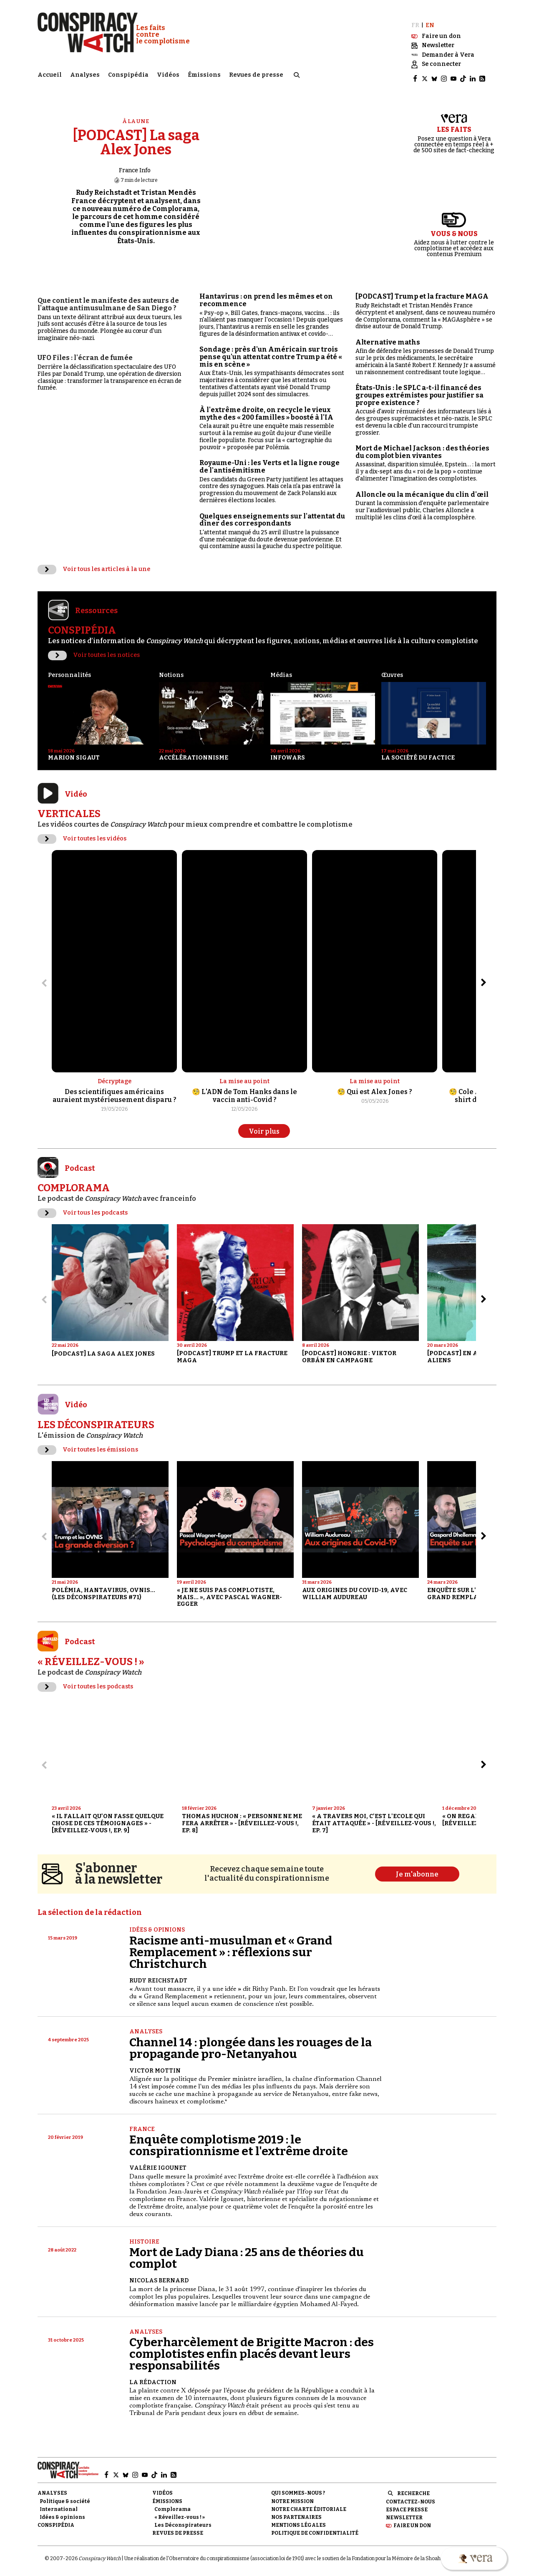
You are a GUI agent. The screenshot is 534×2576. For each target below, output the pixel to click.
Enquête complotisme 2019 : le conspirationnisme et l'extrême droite (238, 2140)
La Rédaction (152, 2376)
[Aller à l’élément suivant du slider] (483, 977)
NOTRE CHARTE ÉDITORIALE (308, 2503)
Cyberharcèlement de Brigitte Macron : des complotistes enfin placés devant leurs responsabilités (251, 2348)
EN (430, 19)
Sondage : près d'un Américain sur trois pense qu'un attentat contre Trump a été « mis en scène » (270, 351)
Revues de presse (256, 73)
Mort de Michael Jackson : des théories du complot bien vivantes (422, 446)
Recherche (413, 2488)
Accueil (50, 73)
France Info (135, 165)
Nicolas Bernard (159, 2275)
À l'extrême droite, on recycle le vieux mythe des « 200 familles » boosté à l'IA (266, 408)
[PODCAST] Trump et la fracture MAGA (422, 291)
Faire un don (412, 2520)
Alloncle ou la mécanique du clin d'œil (422, 489)
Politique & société (65, 2495)
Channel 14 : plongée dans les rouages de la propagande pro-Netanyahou (250, 2042)
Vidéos (168, 73)
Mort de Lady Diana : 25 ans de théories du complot (246, 2252)
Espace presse (407, 2504)
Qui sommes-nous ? (298, 2487)
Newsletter (404, 2512)
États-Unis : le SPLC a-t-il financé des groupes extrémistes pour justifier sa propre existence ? (419, 389)
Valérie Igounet (157, 2162)
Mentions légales (298, 2520)
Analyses (85, 73)
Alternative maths (387, 337)
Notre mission (292, 2495)
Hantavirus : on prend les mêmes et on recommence (266, 294)
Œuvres (392, 669)
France (142, 2123)
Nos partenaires (296, 2512)
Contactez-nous (410, 2496)
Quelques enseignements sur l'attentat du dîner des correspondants (272, 514)
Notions (171, 669)
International (59, 2503)
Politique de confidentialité (314, 2528)
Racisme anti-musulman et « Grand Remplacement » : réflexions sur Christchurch (230, 1946)
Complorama (172, 2503)
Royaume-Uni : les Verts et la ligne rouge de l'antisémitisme (269, 461)
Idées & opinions (157, 1924)
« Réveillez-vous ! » (179, 2512)
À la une (136, 116)
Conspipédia (128, 73)
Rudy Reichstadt (158, 1974)
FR (415, 19)
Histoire (144, 2235)
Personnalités (69, 669)
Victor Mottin (155, 2064)
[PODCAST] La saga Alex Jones (136, 137)
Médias (281, 669)
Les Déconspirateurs (183, 2520)
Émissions (204, 73)
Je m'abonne (417, 1868)
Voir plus (264, 1126)
